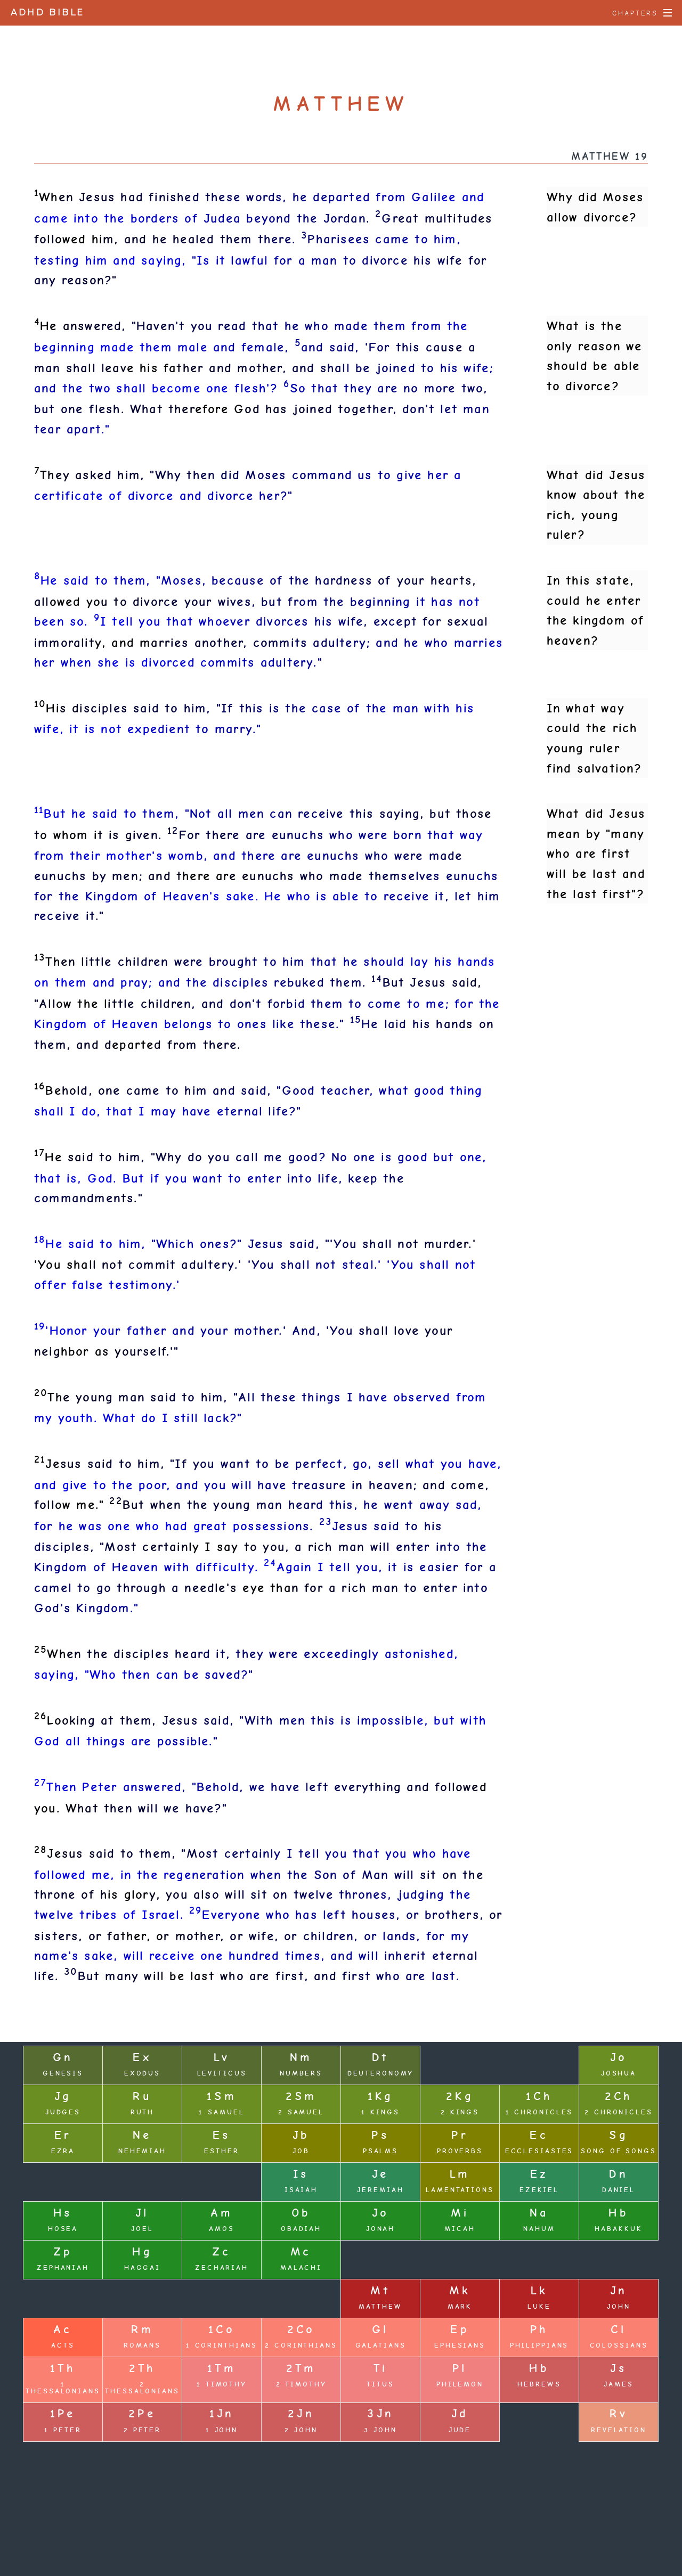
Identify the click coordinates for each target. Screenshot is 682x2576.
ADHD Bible (48, 12)
